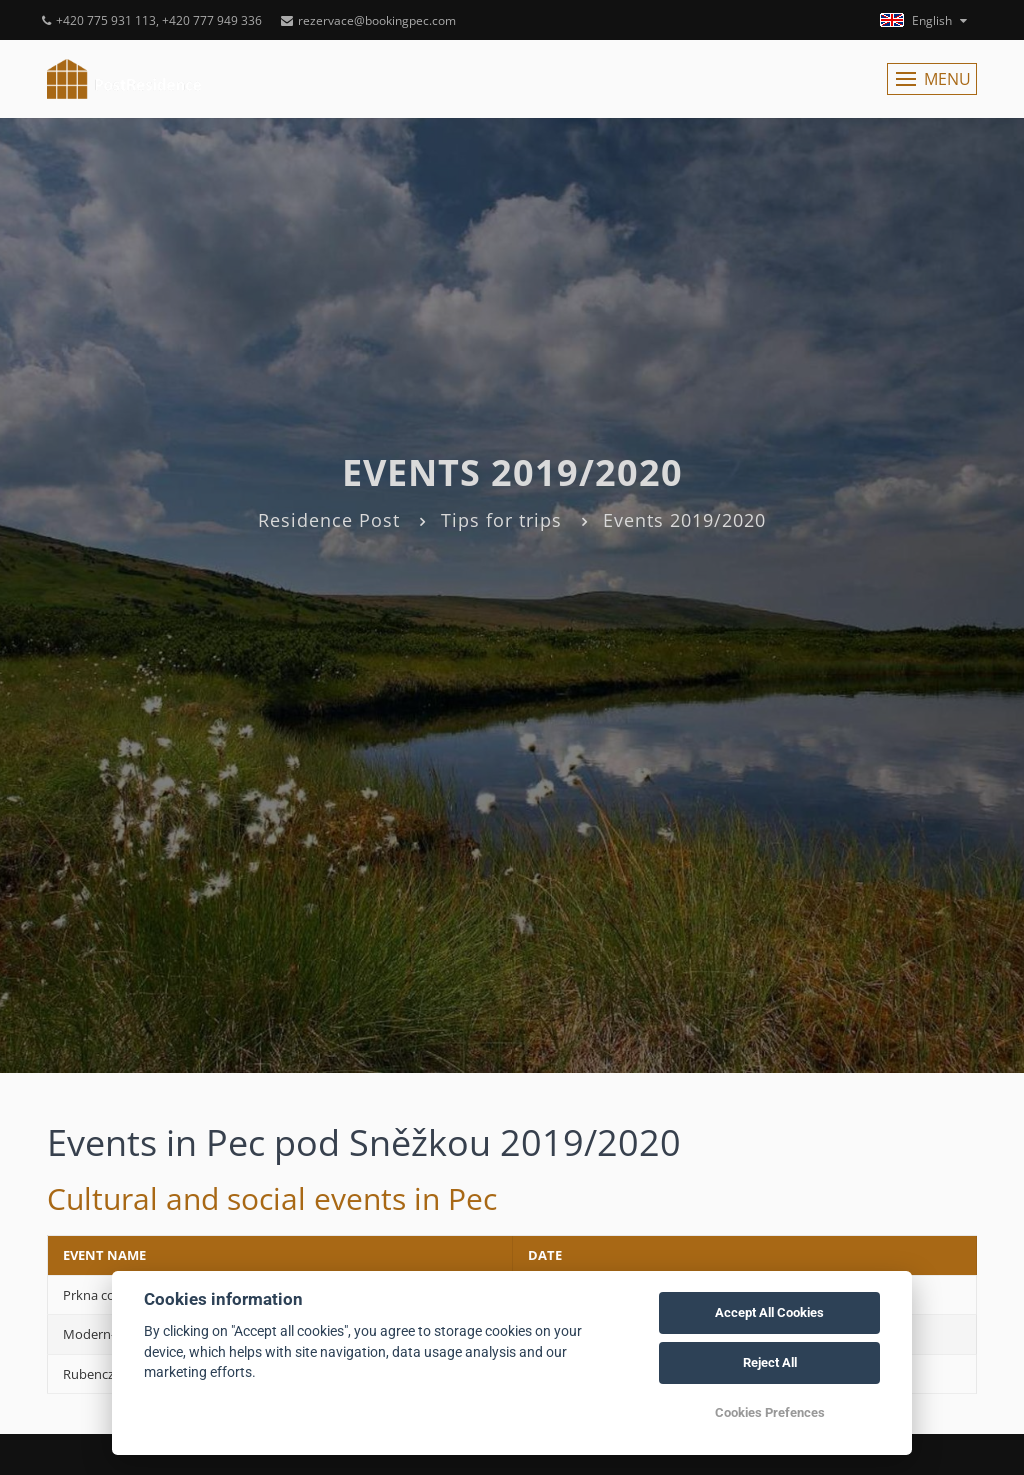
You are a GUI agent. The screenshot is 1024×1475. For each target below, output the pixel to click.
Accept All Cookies (769, 1312)
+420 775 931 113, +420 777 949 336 (152, 20)
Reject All (770, 1362)
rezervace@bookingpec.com (368, 20)
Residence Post (329, 520)
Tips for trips (501, 520)
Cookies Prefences (770, 1412)
